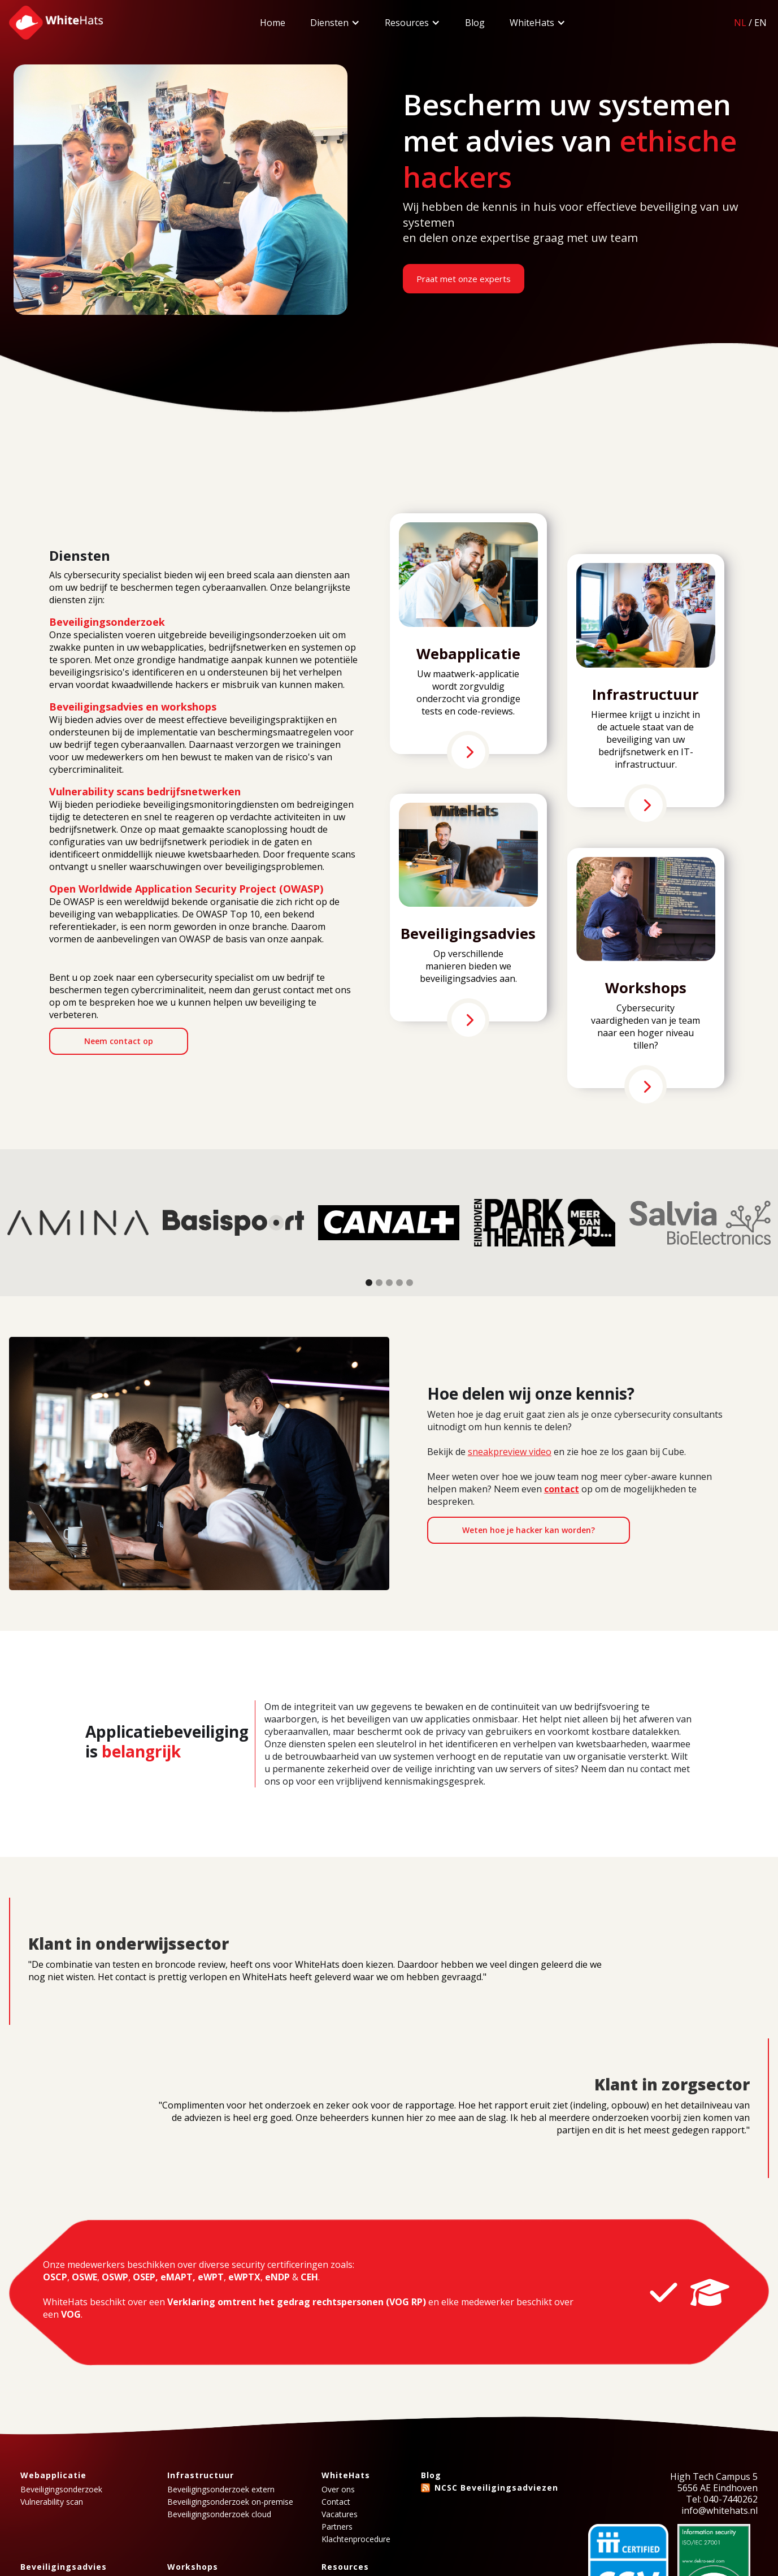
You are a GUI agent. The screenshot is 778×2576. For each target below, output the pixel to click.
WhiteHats (532, 22)
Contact (335, 2501)
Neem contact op (118, 1041)
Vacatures (339, 2514)
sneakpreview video (509, 1451)
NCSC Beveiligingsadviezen (496, 2487)
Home (272, 22)
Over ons (338, 2489)
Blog (475, 22)
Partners (337, 2526)
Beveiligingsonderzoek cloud (219, 2514)
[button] (335, 22)
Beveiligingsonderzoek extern (221, 2489)
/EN (750, 22)
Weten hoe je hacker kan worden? (528, 1530)
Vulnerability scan (51, 2501)
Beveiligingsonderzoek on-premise (230, 2501)
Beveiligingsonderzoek (61, 2489)
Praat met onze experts (463, 278)
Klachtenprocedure (355, 2539)
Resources (407, 22)
